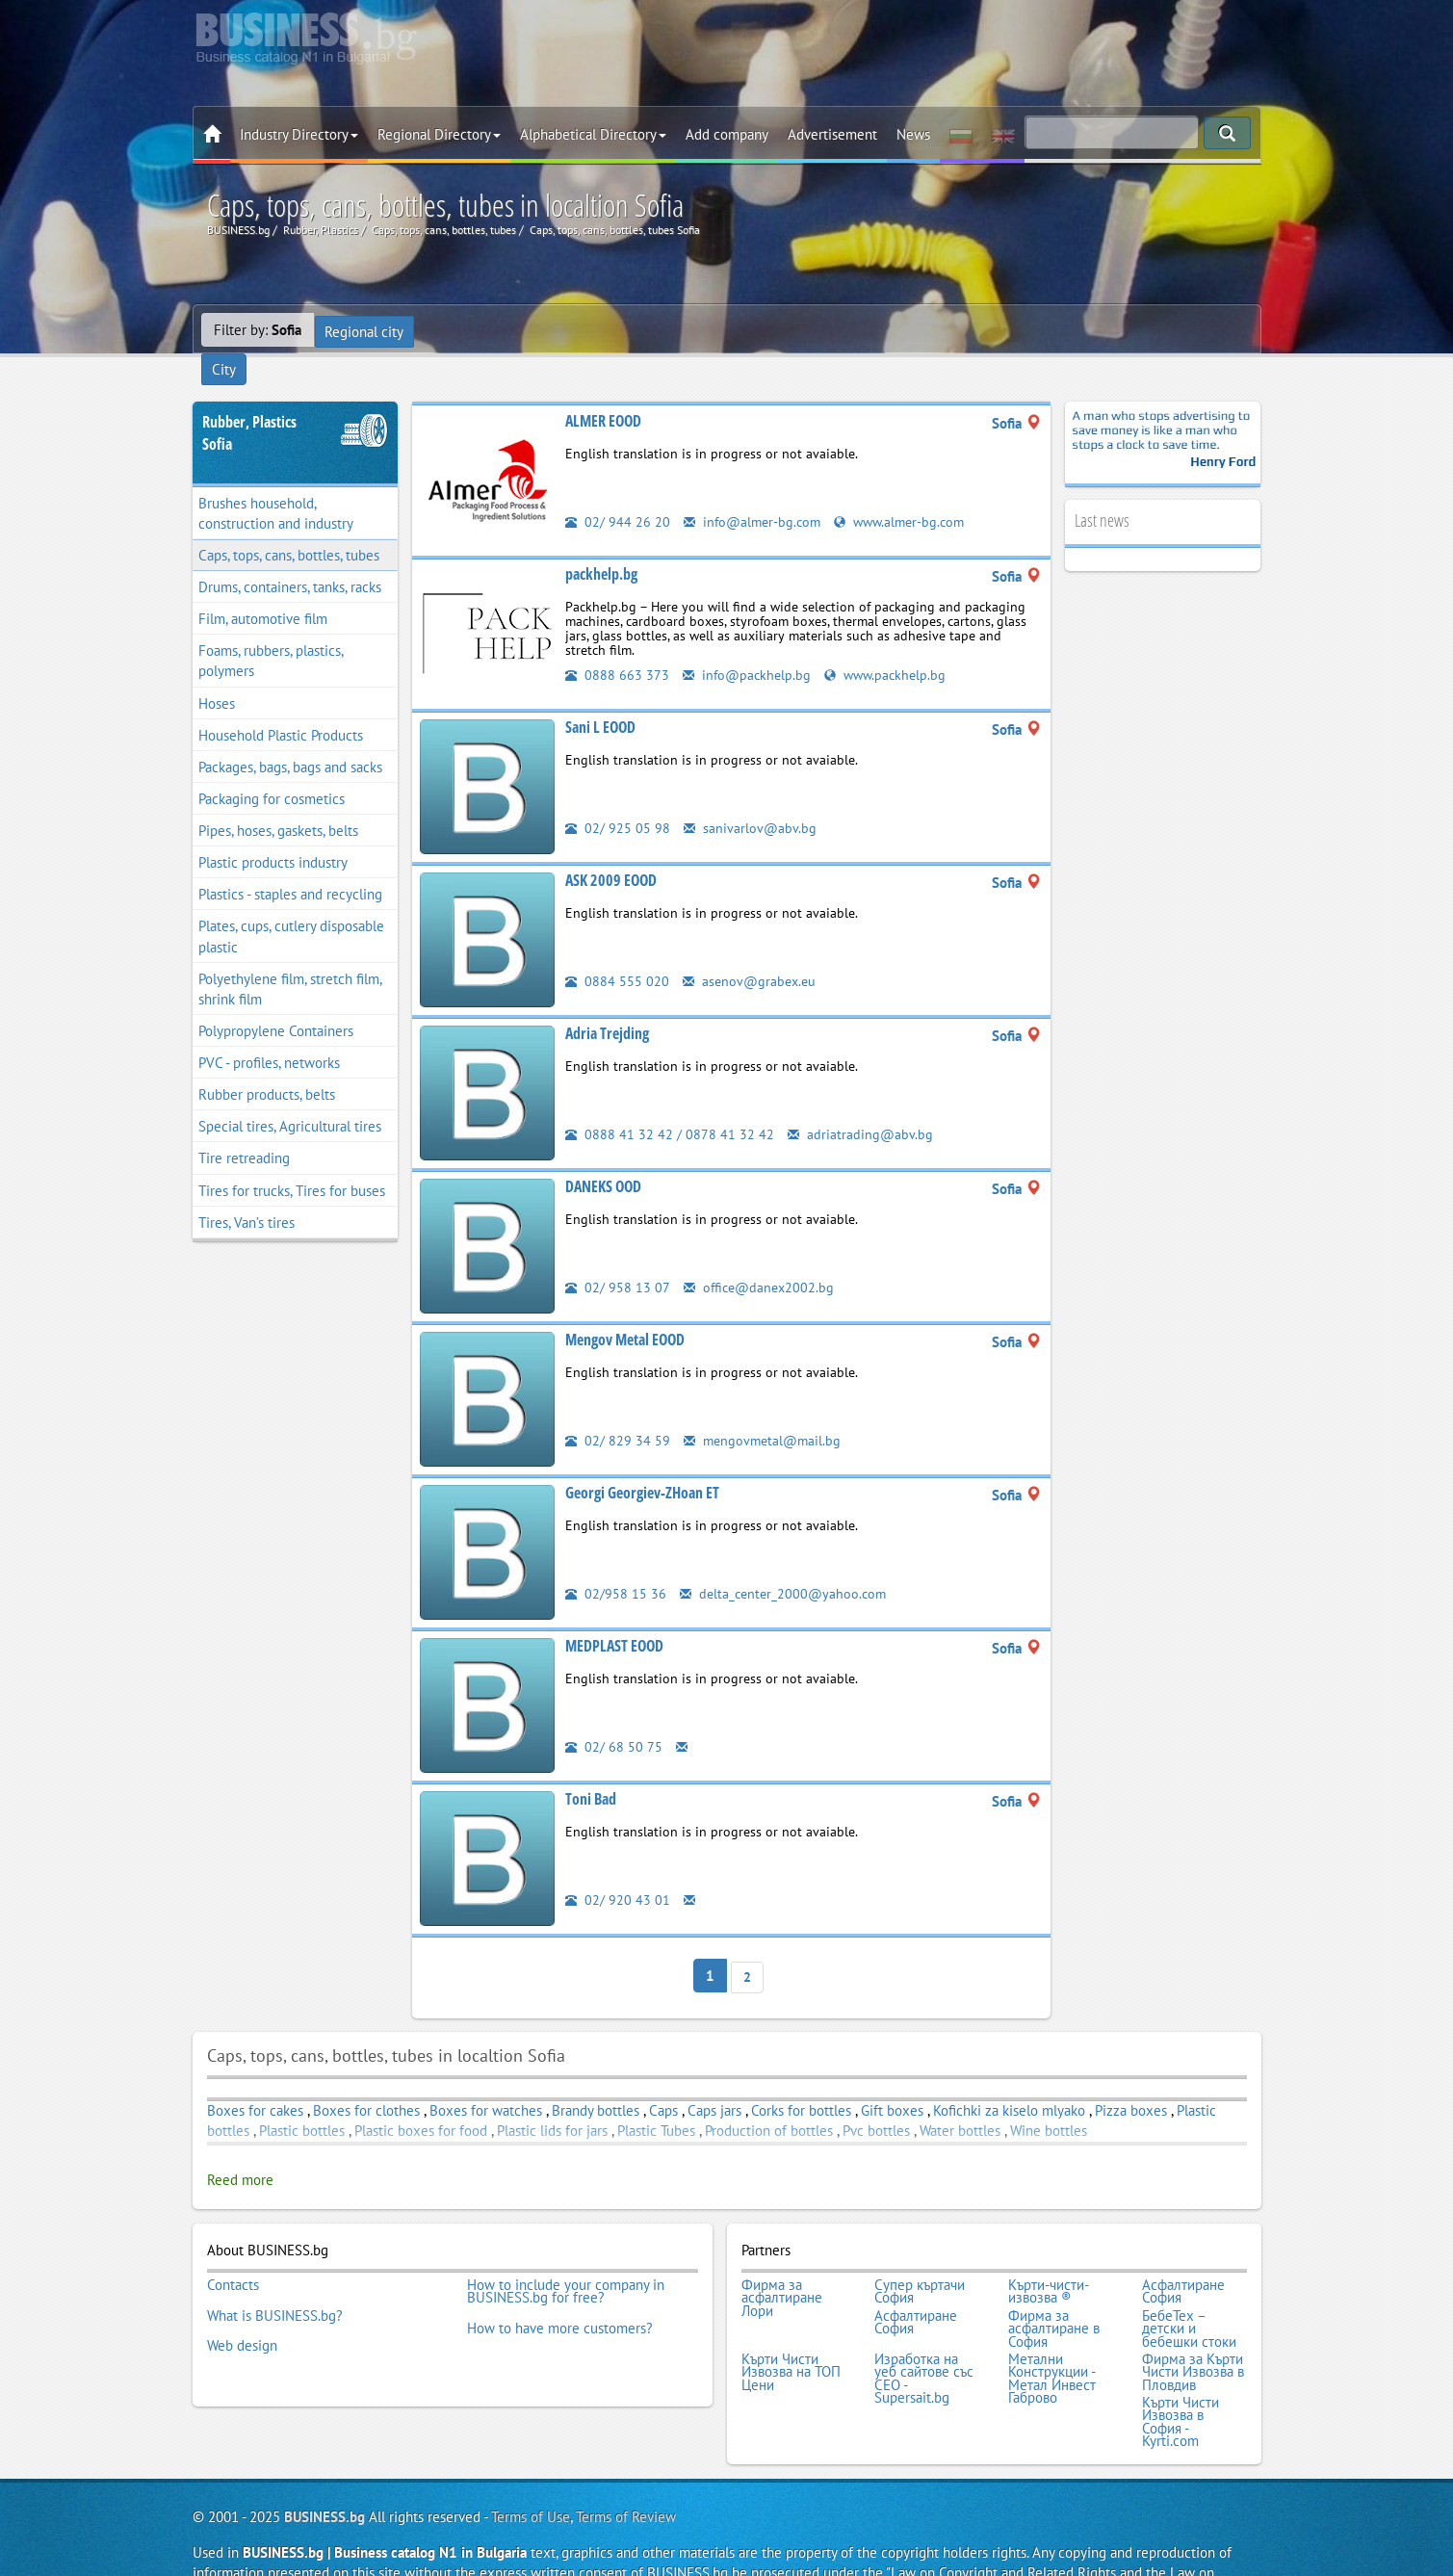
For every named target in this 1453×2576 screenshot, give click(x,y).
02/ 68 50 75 (613, 1715)
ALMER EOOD (603, 390)
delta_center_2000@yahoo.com (786, 1562)
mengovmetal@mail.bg (765, 1409)
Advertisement (832, 134)
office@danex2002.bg (762, 1256)
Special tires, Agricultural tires (289, 1096)
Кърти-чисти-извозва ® (1048, 2255)
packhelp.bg (601, 543)
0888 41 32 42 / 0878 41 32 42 (669, 1103)
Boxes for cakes (255, 2077)
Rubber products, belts (266, 1064)
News (913, 134)
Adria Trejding (607, 1002)
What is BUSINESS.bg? (275, 2274)
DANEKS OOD (603, 1155)
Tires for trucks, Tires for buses (291, 1160)
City (441, 330)
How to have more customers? (560, 2288)
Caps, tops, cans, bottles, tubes (288, 524)
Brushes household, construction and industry (275, 482)
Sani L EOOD (600, 696)
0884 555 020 (617, 950)
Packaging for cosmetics (271, 768)
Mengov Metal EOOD (625, 1308)
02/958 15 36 (615, 1562)
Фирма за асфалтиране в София (1054, 2287)
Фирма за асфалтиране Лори (781, 2261)
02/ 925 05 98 (617, 797)
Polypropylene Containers (275, 1000)
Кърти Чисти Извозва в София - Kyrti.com (1180, 2372)
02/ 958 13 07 (617, 1256)
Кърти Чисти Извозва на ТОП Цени (791, 2327)
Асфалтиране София (1183, 2255)
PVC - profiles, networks (269, 1032)
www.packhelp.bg (891, 644)
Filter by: (257, 330)
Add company (727, 134)
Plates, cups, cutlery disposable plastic (291, 906)
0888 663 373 (617, 644)
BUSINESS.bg (324, 2465)
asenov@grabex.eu (751, 950)
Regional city (365, 330)
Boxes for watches (485, 2077)
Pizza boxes (1131, 2077)
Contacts (233, 2248)
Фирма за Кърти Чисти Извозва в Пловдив (1193, 2327)
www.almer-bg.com (908, 490)
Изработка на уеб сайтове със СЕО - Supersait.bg (923, 2333)
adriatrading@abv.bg (861, 1103)
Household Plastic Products (280, 704)
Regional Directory (439, 134)
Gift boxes (892, 2077)
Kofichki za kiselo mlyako (1009, 2077)
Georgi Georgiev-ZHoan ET (642, 1461)
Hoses (216, 673)
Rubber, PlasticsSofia (249, 402)
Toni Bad (590, 1768)
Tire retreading (244, 1128)
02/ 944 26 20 (617, 490)
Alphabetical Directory (593, 134)
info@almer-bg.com (755, 490)
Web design (242, 2300)
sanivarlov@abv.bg (750, 797)
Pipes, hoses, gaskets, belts (278, 800)
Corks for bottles (801, 2077)
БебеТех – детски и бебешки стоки (1189, 2287)
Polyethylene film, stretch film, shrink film (290, 958)
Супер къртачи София (919, 2255)
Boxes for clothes (366, 2077)
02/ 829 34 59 (617, 1409)
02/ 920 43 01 (617, 1869)
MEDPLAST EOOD (614, 1615)
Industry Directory (299, 134)
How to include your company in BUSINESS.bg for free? (565, 2255)
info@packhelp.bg (749, 644)
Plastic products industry (273, 832)
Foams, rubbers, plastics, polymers (271, 630)
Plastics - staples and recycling (290, 864)
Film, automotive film (262, 589)
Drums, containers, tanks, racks (289, 556)
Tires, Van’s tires (246, 1192)
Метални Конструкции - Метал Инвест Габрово (1052, 2333)
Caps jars (714, 2077)
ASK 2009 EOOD (611, 849)
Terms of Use (530, 2465)
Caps (663, 2077)
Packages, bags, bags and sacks (290, 736)
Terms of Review (626, 2465)
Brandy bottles (595, 2077)
